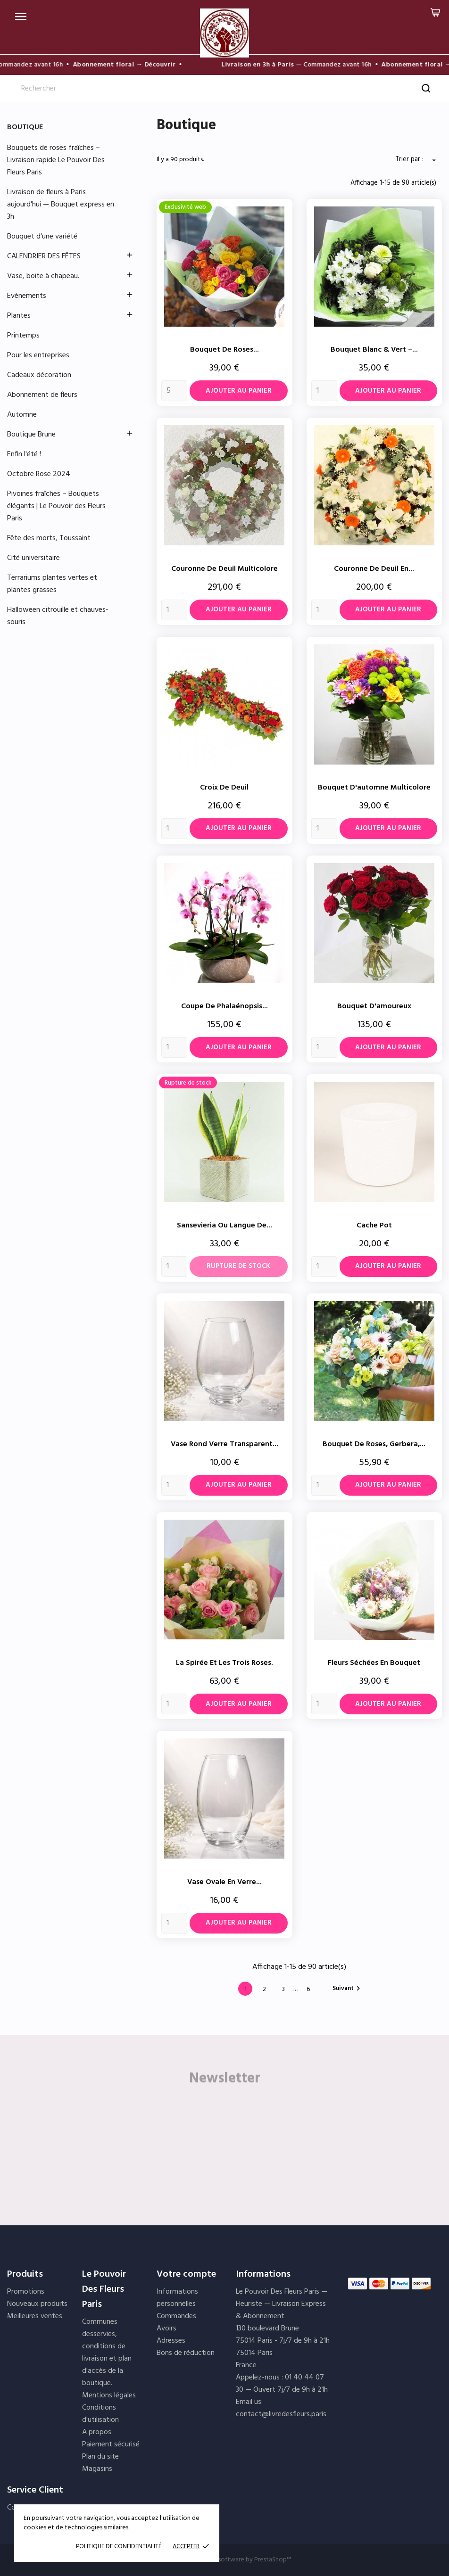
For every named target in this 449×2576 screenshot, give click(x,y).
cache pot (374, 1225)
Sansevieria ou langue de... (224, 1225)
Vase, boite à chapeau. (43, 276)
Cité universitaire (33, 558)
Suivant (348, 1988)
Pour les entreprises (38, 355)
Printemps (23, 335)
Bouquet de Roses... (224, 350)
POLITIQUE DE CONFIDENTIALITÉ (118, 2546)
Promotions (25, 2292)
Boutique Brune (31, 434)
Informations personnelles (177, 2298)
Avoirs (166, 2328)
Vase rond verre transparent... (224, 1444)
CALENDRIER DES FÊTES (44, 256)
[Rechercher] (224, 88)
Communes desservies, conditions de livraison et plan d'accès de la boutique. (107, 2352)
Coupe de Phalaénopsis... (224, 1006)
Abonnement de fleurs (42, 395)
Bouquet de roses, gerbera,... (374, 1444)
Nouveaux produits (37, 2304)
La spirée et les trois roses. (224, 1663)
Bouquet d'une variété (42, 236)
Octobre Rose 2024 (38, 474)
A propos (96, 2432)
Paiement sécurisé (111, 2444)
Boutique (25, 127)
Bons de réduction (186, 2353)
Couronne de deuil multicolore (224, 569)
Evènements (26, 296)
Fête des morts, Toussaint (49, 538)
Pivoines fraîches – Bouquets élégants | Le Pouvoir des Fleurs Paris (56, 506)
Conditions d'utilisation (100, 2414)
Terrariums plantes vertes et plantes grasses (52, 584)
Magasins (97, 2469)
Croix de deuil (224, 788)
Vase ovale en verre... (224, 1882)
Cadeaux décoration (39, 375)
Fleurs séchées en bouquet (374, 1663)
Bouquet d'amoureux (374, 1006)
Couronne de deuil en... (374, 569)
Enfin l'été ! (24, 454)
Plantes (19, 316)
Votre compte (186, 2274)
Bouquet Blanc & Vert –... (374, 350)
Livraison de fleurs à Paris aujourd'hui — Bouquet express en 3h (60, 204)
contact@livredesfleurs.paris (281, 2414)
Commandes (176, 2316)
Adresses (171, 2341)
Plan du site (100, 2457)
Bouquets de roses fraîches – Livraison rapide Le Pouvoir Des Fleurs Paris (56, 160)
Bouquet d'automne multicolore (374, 788)
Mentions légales (109, 2395)
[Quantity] (174, 390)
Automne (22, 415)
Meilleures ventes (34, 2316)
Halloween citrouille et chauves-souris (57, 616)
